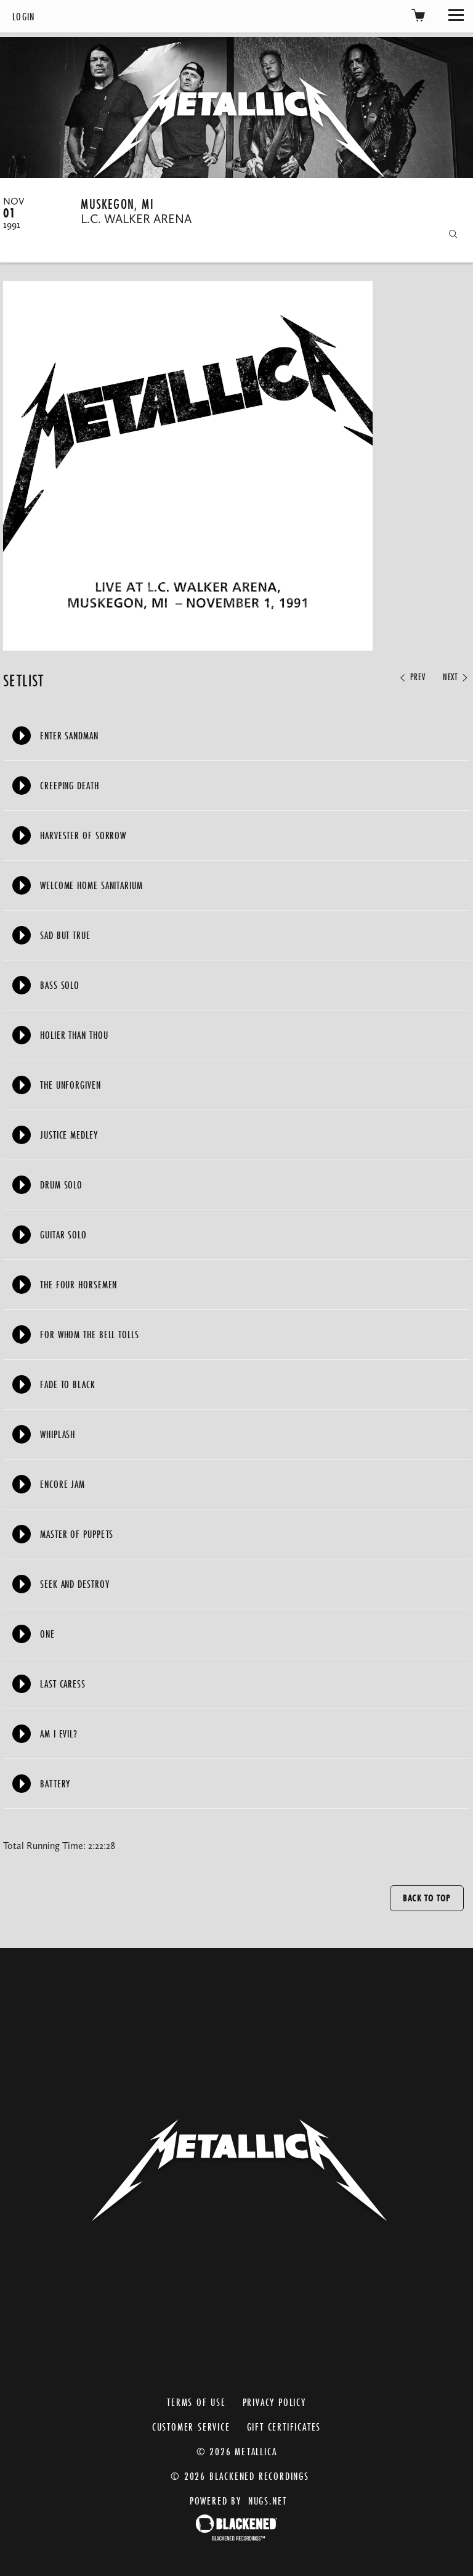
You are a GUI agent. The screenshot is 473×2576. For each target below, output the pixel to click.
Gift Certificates (284, 2427)
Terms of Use (196, 2402)
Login (23, 16)
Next (456, 677)
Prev (411, 677)
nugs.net (267, 2500)
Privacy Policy (274, 2402)
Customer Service (191, 2427)
